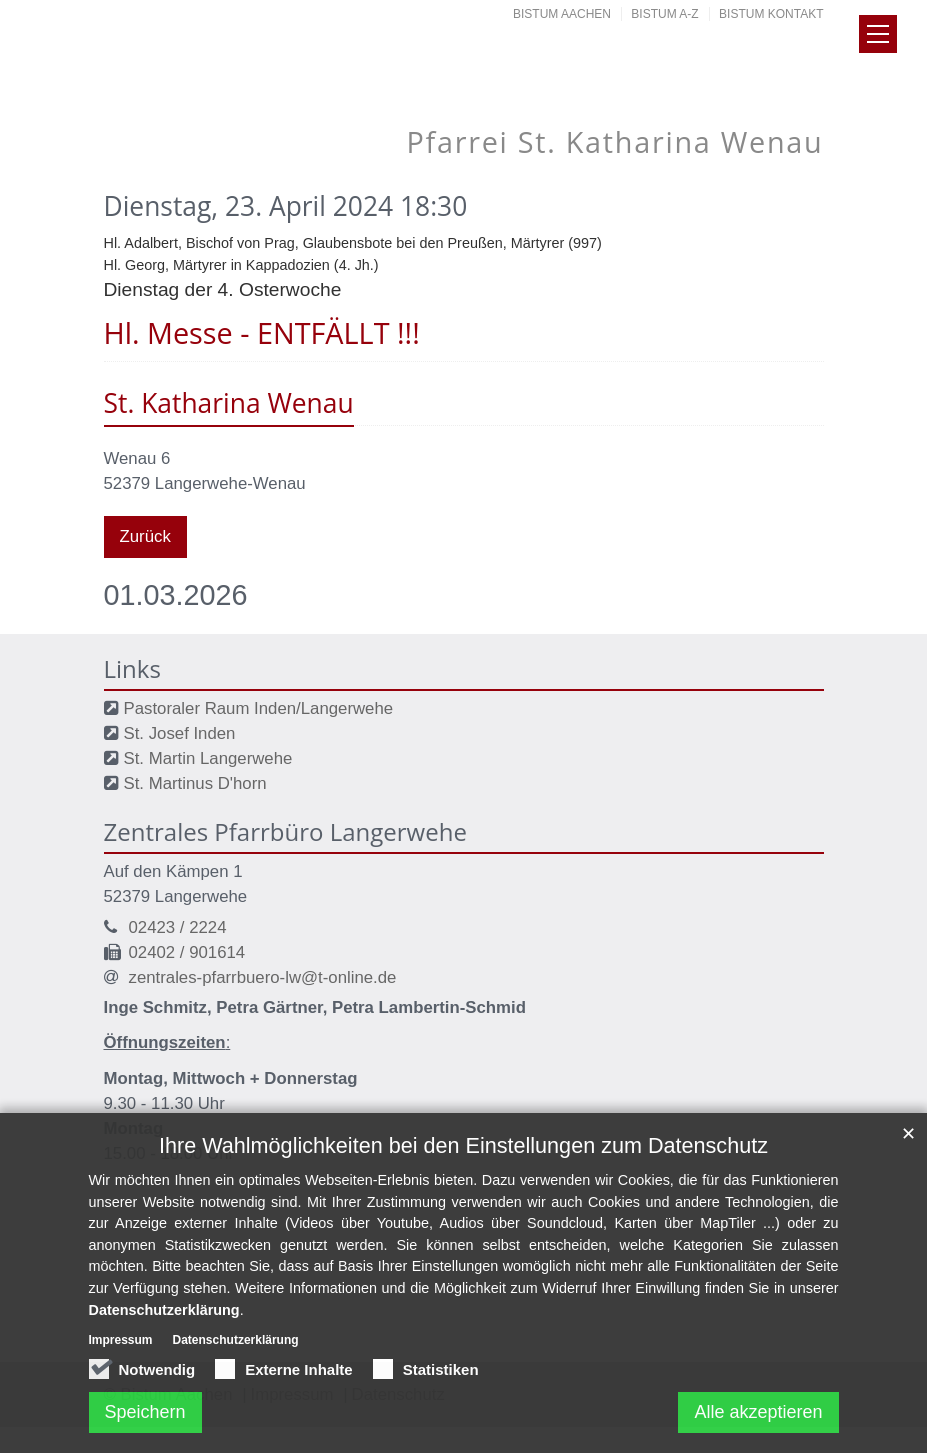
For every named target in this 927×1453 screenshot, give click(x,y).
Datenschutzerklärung (164, 1317)
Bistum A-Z (664, 14)
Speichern (145, 1419)
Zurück (145, 536)
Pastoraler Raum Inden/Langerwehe (259, 708)
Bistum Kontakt (771, 14)
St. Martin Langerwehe (208, 758)
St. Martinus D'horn (195, 783)
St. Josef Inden (180, 733)
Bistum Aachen (562, 14)
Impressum (121, 1347)
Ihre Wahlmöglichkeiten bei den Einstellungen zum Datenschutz (463, 1152)
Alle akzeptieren (758, 1419)
